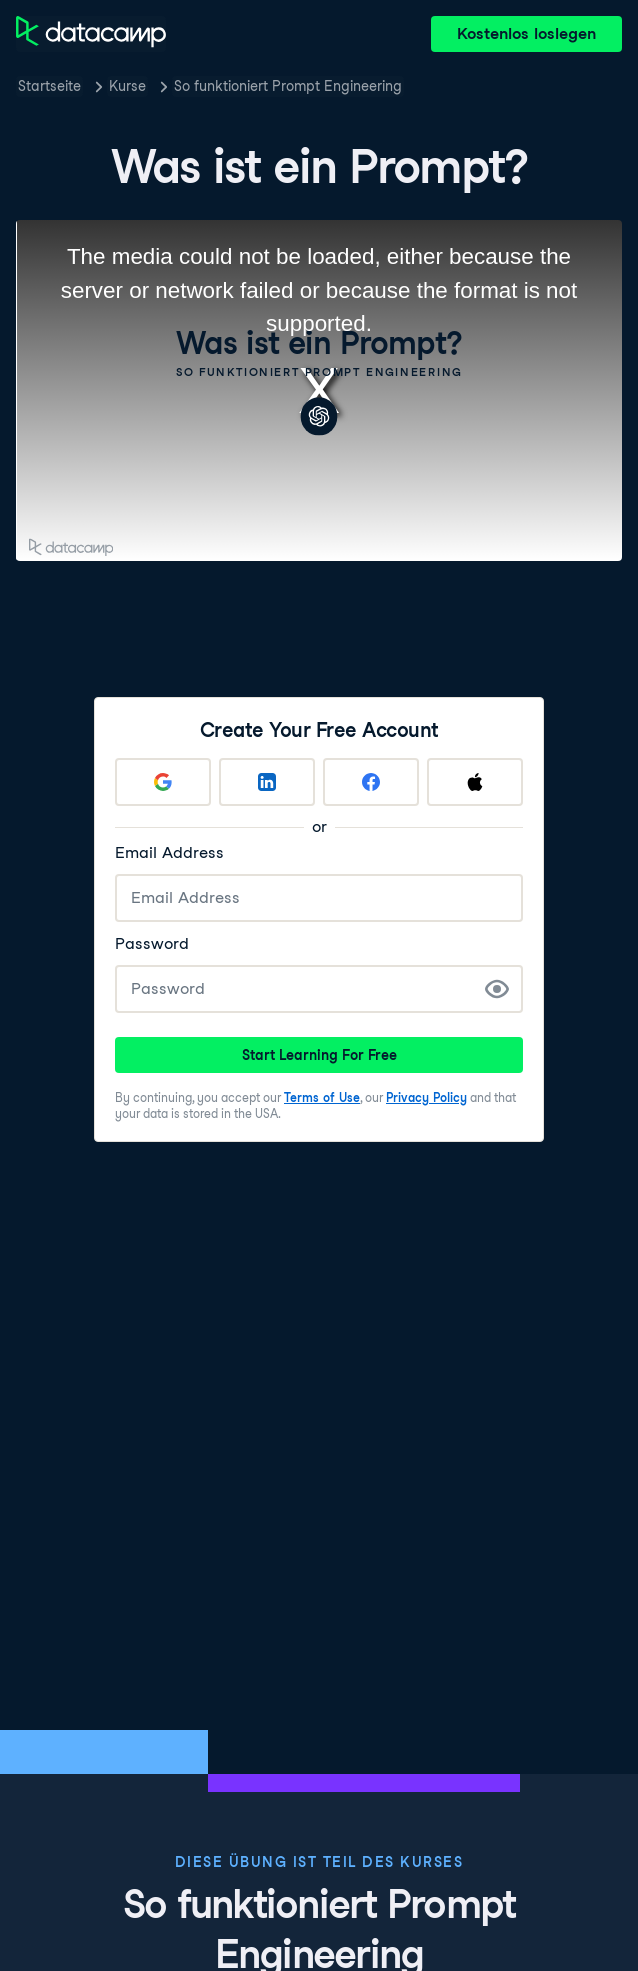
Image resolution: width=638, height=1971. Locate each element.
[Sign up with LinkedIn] (267, 782)
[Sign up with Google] (163, 782)
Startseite (49, 86)
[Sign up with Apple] (475, 782)
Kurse (127, 86)
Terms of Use (322, 1097)
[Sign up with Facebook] (371, 782)
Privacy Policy (426, 1097)
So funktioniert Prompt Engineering (288, 86)
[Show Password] (497, 989)
